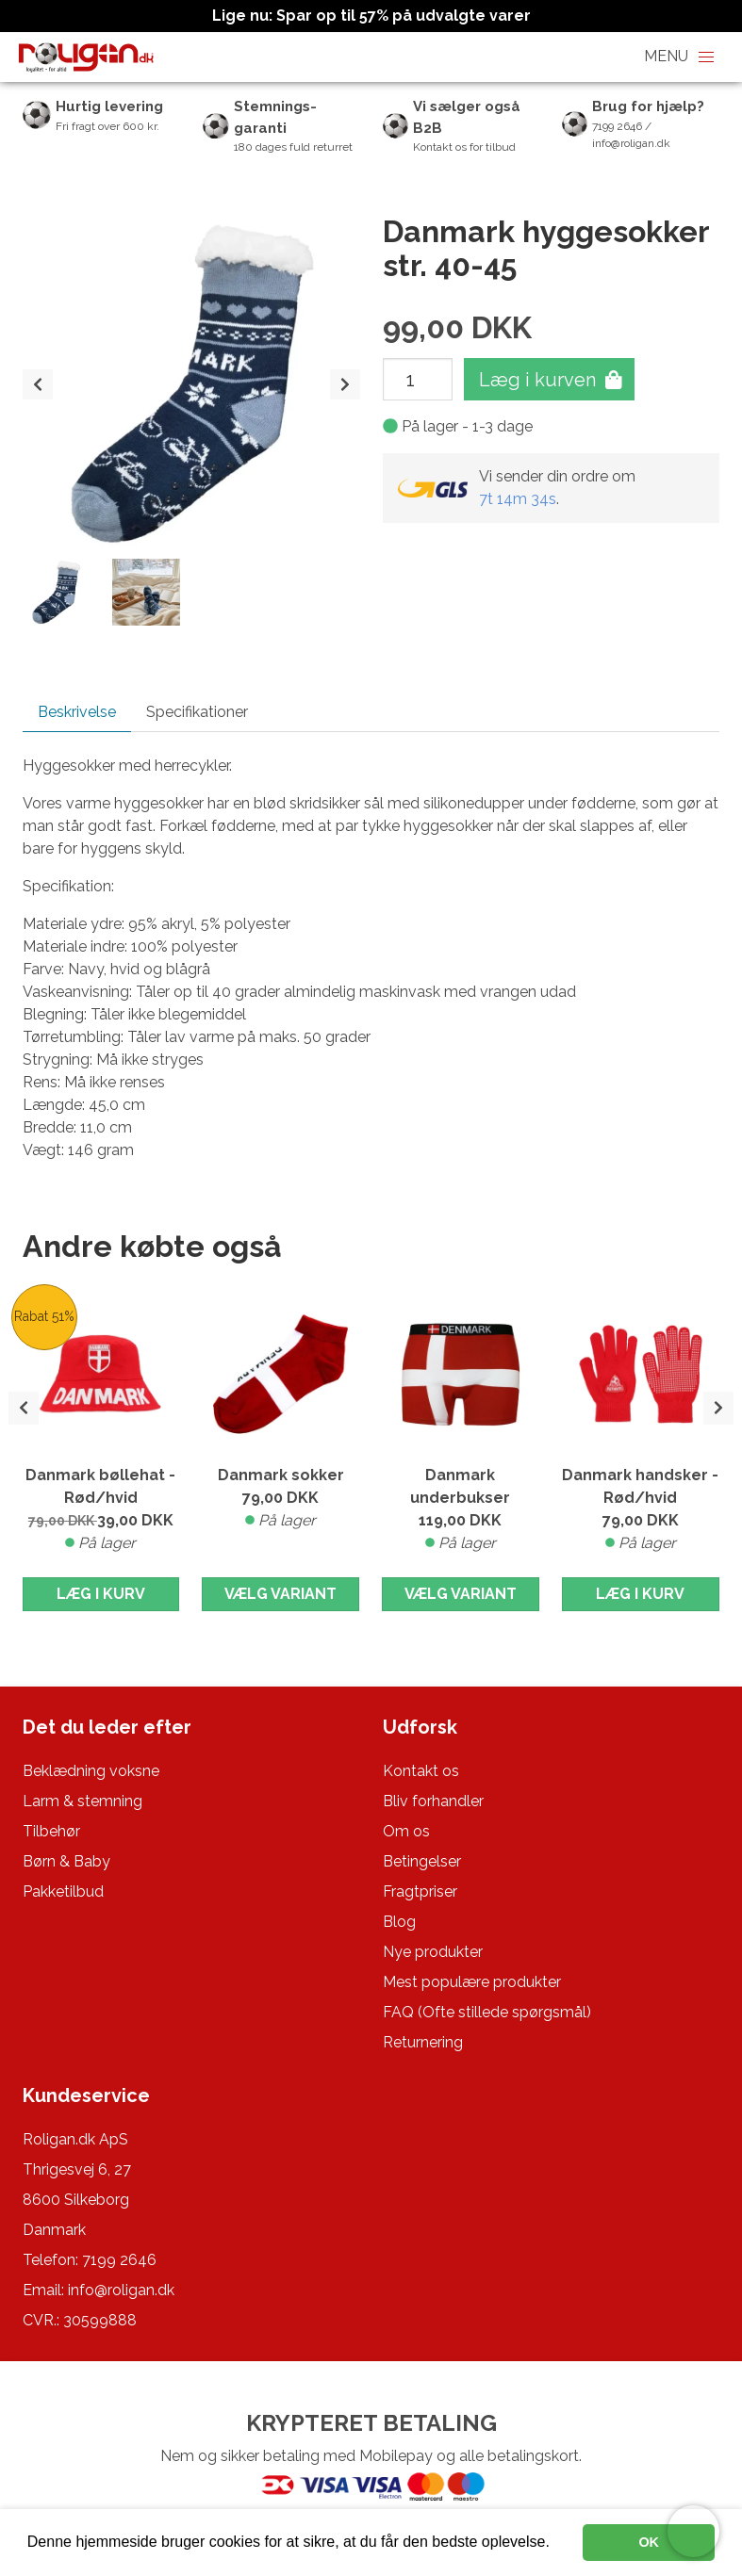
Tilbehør (51, 1831)
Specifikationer (197, 712)
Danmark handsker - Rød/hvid (640, 1510)
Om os (406, 1831)
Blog (399, 1922)
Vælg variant (280, 1594)
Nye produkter (433, 1952)
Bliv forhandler (433, 1801)
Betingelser (422, 1861)
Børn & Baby (66, 1861)
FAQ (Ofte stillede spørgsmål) (487, 2012)
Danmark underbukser (460, 1510)
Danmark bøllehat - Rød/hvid (101, 1510)
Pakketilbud (63, 1891)
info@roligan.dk (121, 2290)
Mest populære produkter (472, 1982)
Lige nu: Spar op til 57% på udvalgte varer (371, 15)
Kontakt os (421, 1771)
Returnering (423, 2042)
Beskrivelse (77, 712)
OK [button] (648, 2542)
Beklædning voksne (91, 1771)
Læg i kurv (101, 1594)
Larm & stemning (82, 1801)
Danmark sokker (280, 1499)
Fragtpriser (420, 1891)
